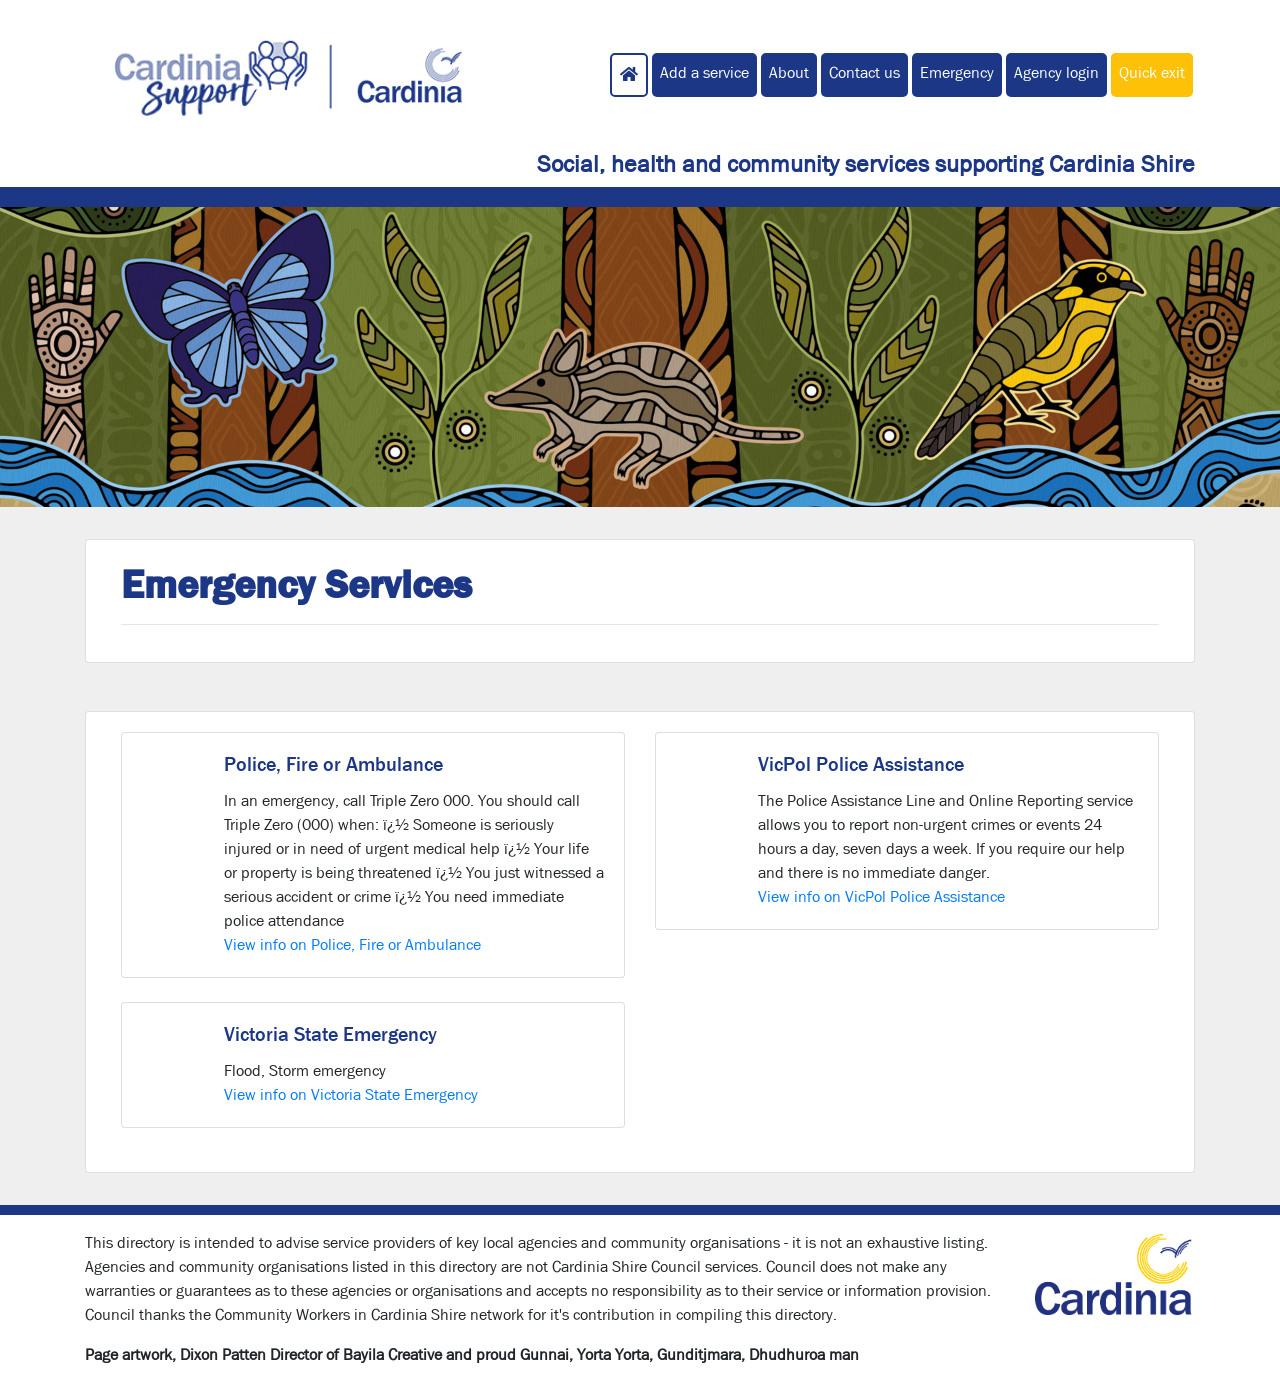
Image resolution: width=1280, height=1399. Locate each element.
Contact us (864, 72)
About (789, 72)
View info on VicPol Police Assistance (881, 896)
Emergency (957, 72)
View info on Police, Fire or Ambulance (352, 944)
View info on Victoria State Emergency (351, 1094)
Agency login (1056, 72)
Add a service (704, 72)
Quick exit (1152, 72)
